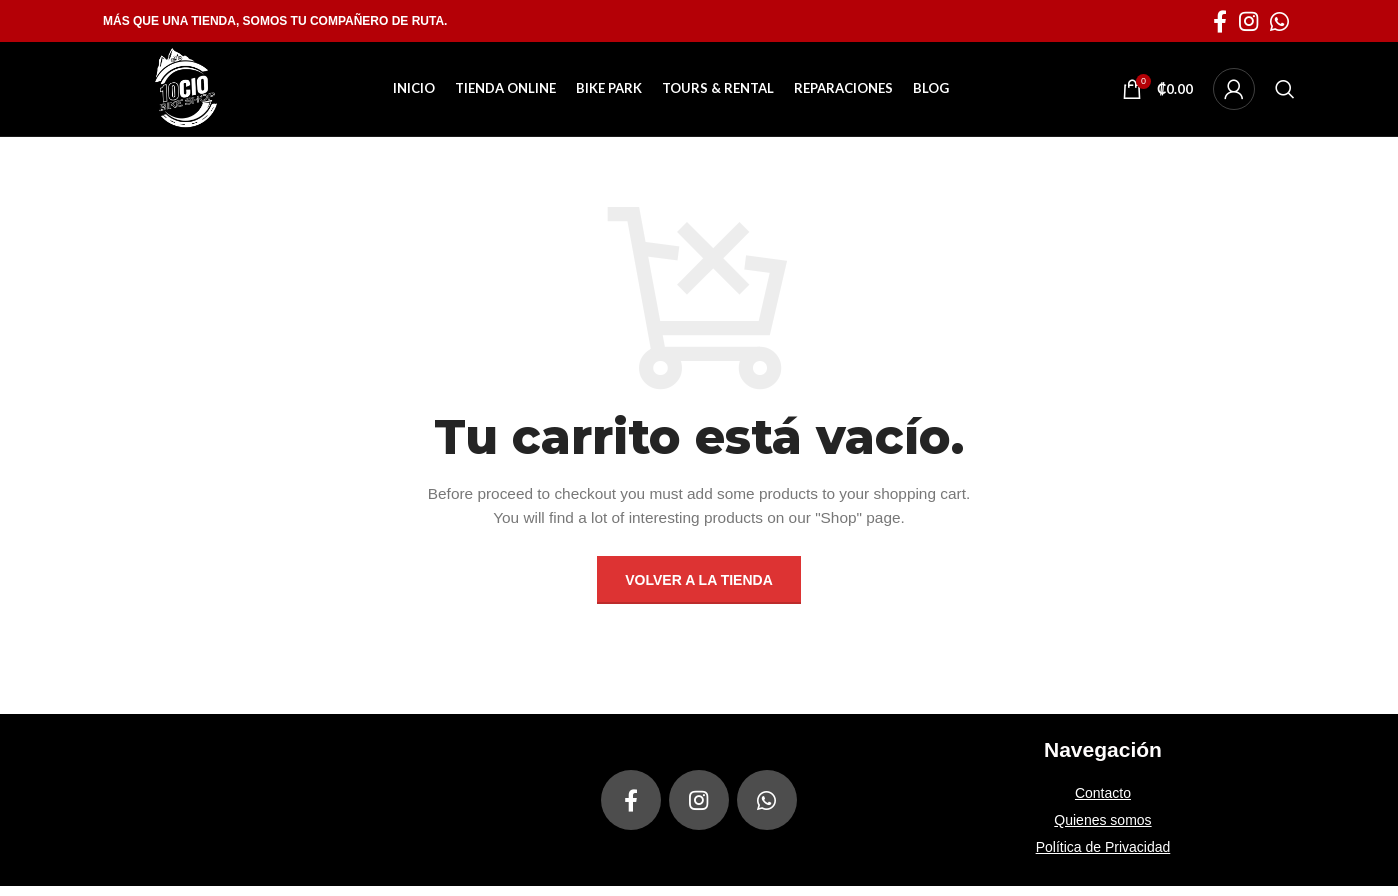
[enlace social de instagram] (1248, 21)
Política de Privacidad (1103, 857)
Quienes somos (1102, 830)
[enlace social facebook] (1220, 21)
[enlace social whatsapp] (1279, 21)
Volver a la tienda (699, 590)
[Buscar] (1285, 94)
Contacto (1103, 803)
